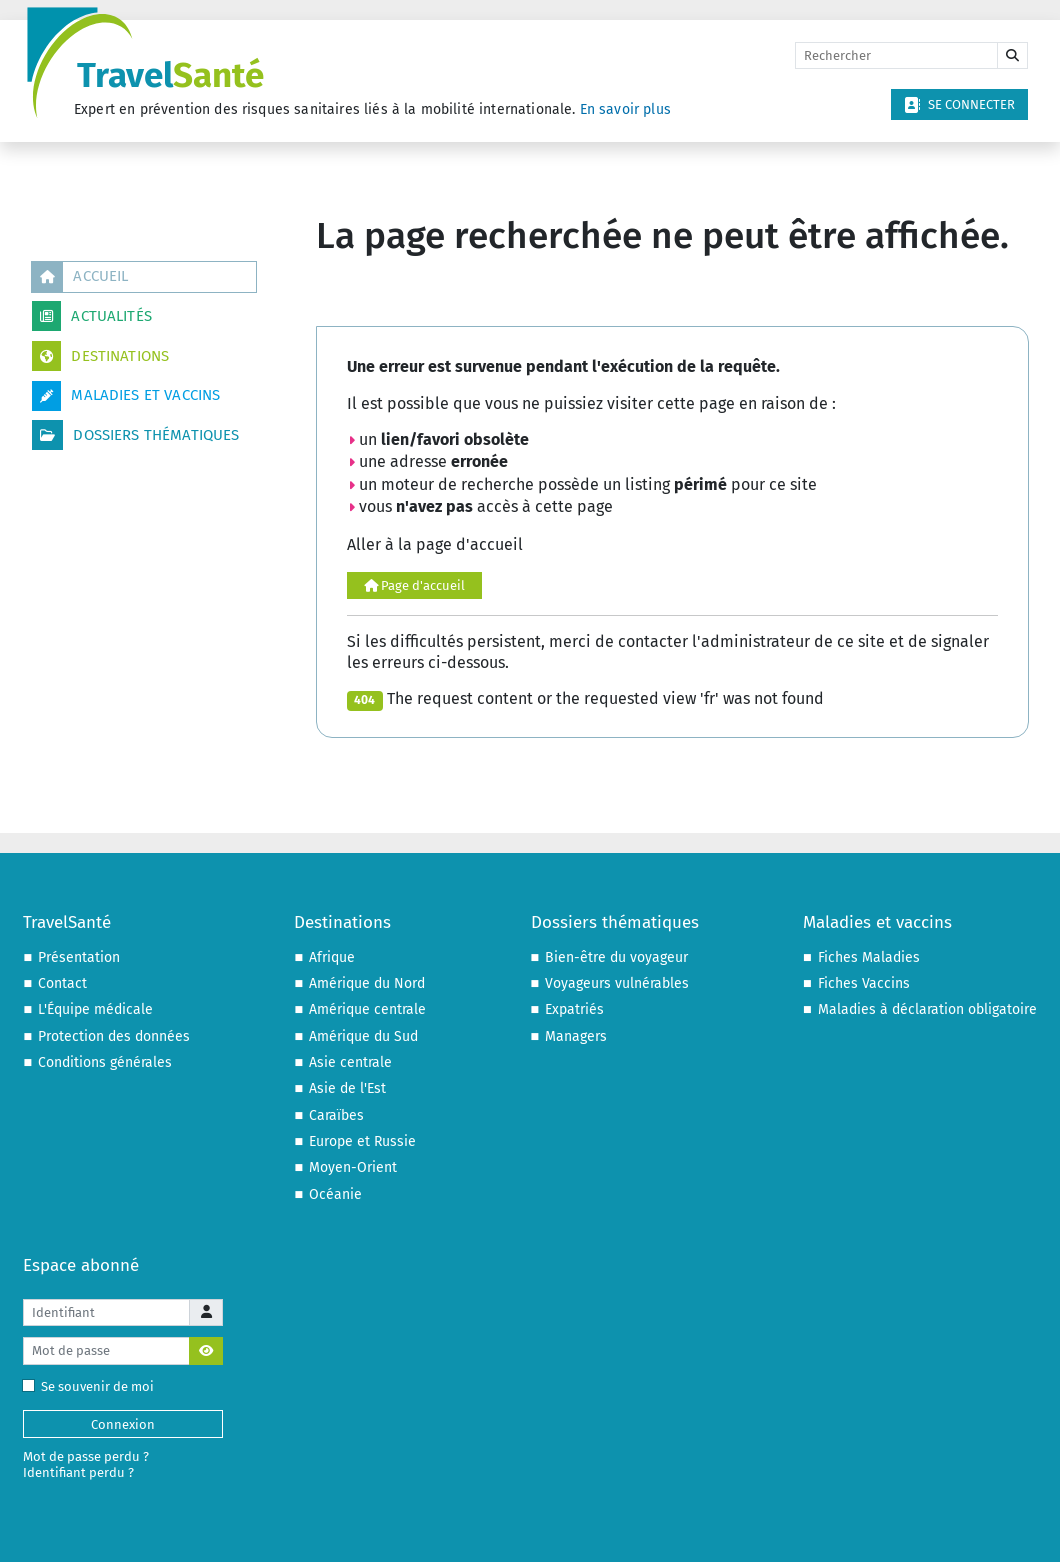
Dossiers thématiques (135, 435)
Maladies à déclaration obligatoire (927, 1009)
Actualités (92, 316)
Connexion (123, 1424)
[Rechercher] (896, 56)
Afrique (332, 957)
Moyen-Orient (353, 1167)
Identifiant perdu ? (78, 1472)
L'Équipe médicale (95, 1009)
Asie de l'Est (347, 1088)
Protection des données (114, 1036)
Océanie (335, 1194)
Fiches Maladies (869, 957)
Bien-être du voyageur (616, 957)
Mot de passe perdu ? (86, 1456)
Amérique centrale (367, 1009)
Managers (576, 1036)
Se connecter (959, 105)
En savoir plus (625, 109)
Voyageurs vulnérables (617, 983)
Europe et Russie (362, 1141)
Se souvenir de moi (92, 1386)
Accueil (80, 277)
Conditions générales (105, 1062)
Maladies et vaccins (126, 396)
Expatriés (574, 1009)
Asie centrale (350, 1062)
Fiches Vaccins (864, 983)
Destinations (100, 356)
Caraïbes (336, 1115)
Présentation (79, 957)
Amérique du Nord (367, 983)
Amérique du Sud (363, 1036)
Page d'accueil (414, 585)
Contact (62, 983)
